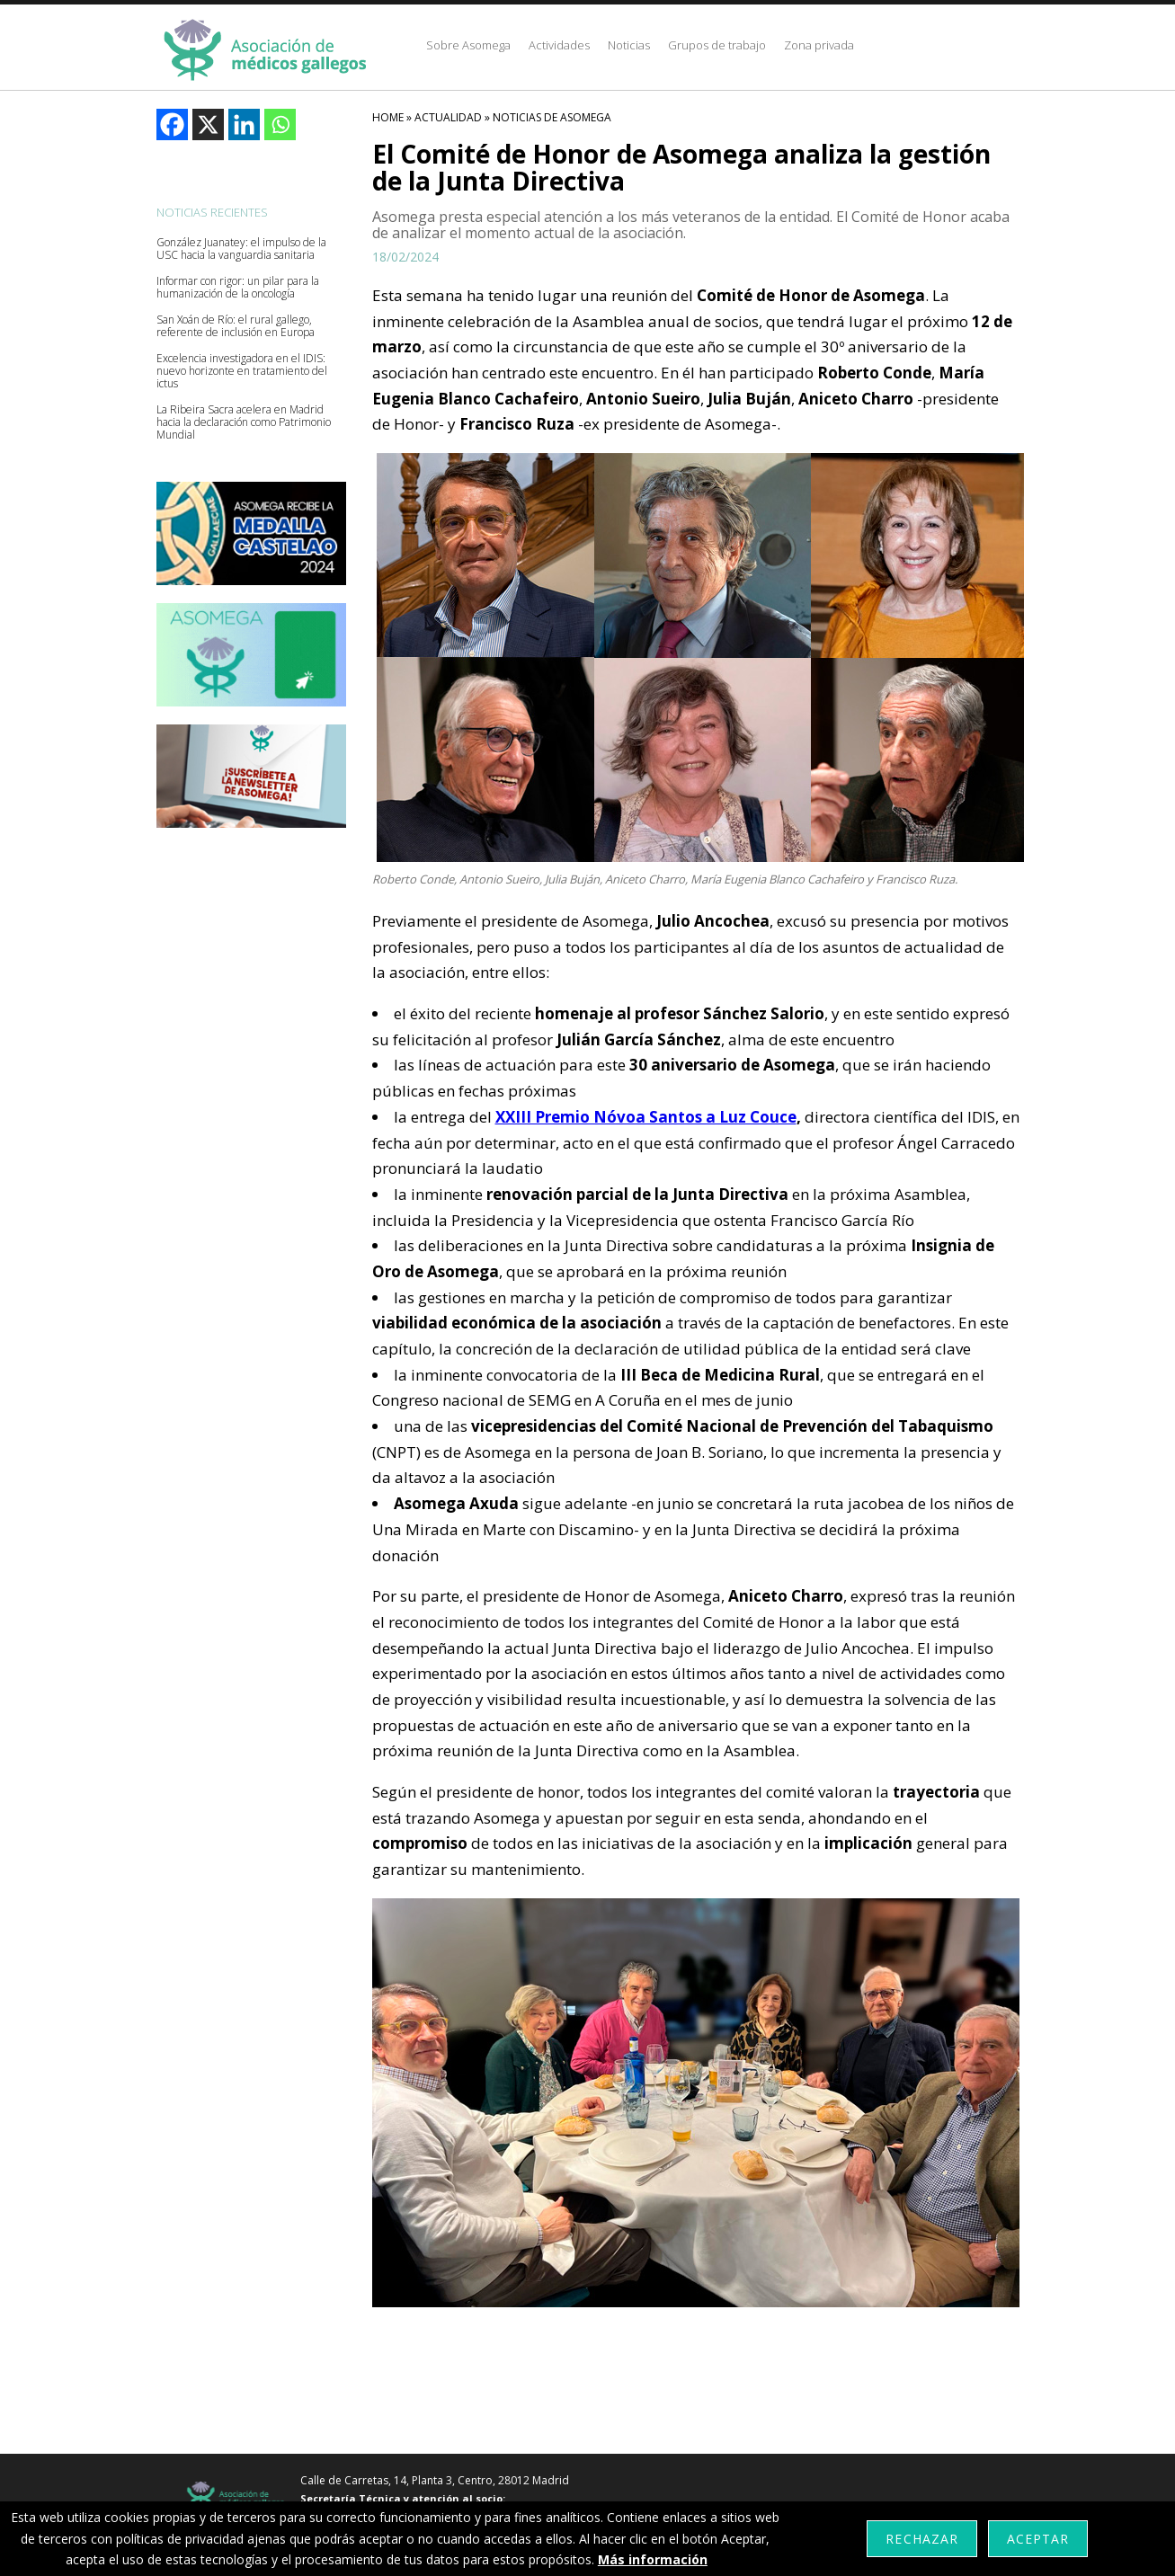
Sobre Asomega (468, 45)
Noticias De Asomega (552, 117)
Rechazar (921, 2538)
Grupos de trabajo (717, 45)
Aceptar (1038, 2538)
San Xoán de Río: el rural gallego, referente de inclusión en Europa (235, 326)
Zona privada (819, 45)
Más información (653, 2559)
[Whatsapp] (280, 124)
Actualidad (448, 117)
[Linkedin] (244, 124)
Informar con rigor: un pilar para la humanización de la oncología (237, 287)
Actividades (559, 45)
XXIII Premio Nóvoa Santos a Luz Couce (646, 1116)
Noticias (629, 45)
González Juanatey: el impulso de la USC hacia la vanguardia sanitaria (241, 249)
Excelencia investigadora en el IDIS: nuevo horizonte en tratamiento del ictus (241, 371)
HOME (388, 117)
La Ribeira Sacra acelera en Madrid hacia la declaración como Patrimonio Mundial (243, 422)
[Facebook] (172, 124)
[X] (208, 124)
